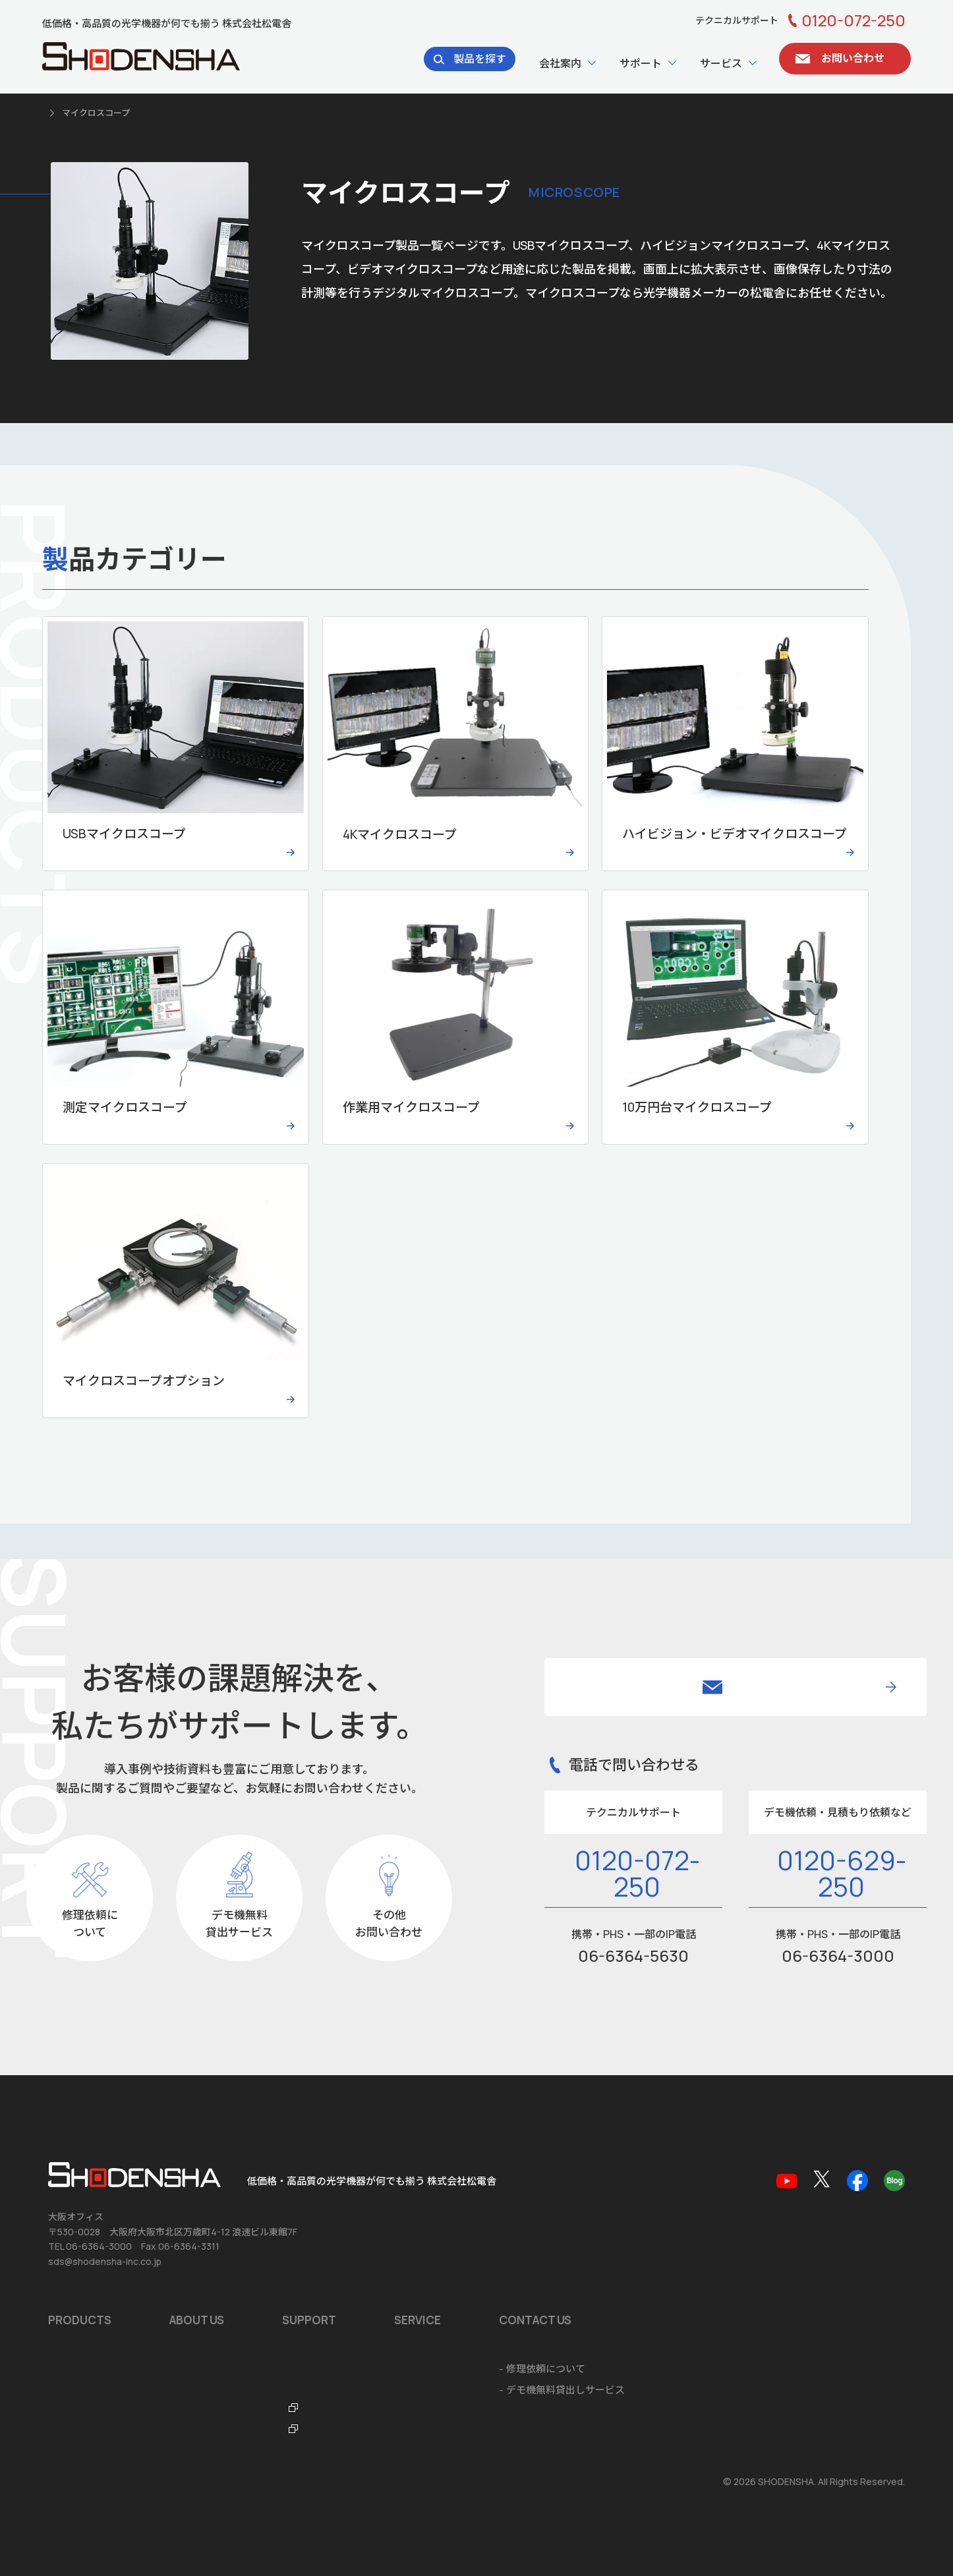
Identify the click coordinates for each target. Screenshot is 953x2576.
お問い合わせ (789, 2348)
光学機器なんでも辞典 (435, 2411)
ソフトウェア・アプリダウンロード (465, 2348)
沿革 (179, 2369)
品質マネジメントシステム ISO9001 (248, 2390)
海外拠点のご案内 (208, 2411)
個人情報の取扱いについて (99, 2482)
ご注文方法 (627, 2432)
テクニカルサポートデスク (445, 2390)
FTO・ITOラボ (419, 2432)
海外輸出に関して (641, 2411)
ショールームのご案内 (651, 2348)
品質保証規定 (416, 2369)
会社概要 (189, 2348)
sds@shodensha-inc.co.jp (104, 2261)
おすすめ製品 (77, 2369)
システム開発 (632, 2390)
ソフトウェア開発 (641, 2369)
